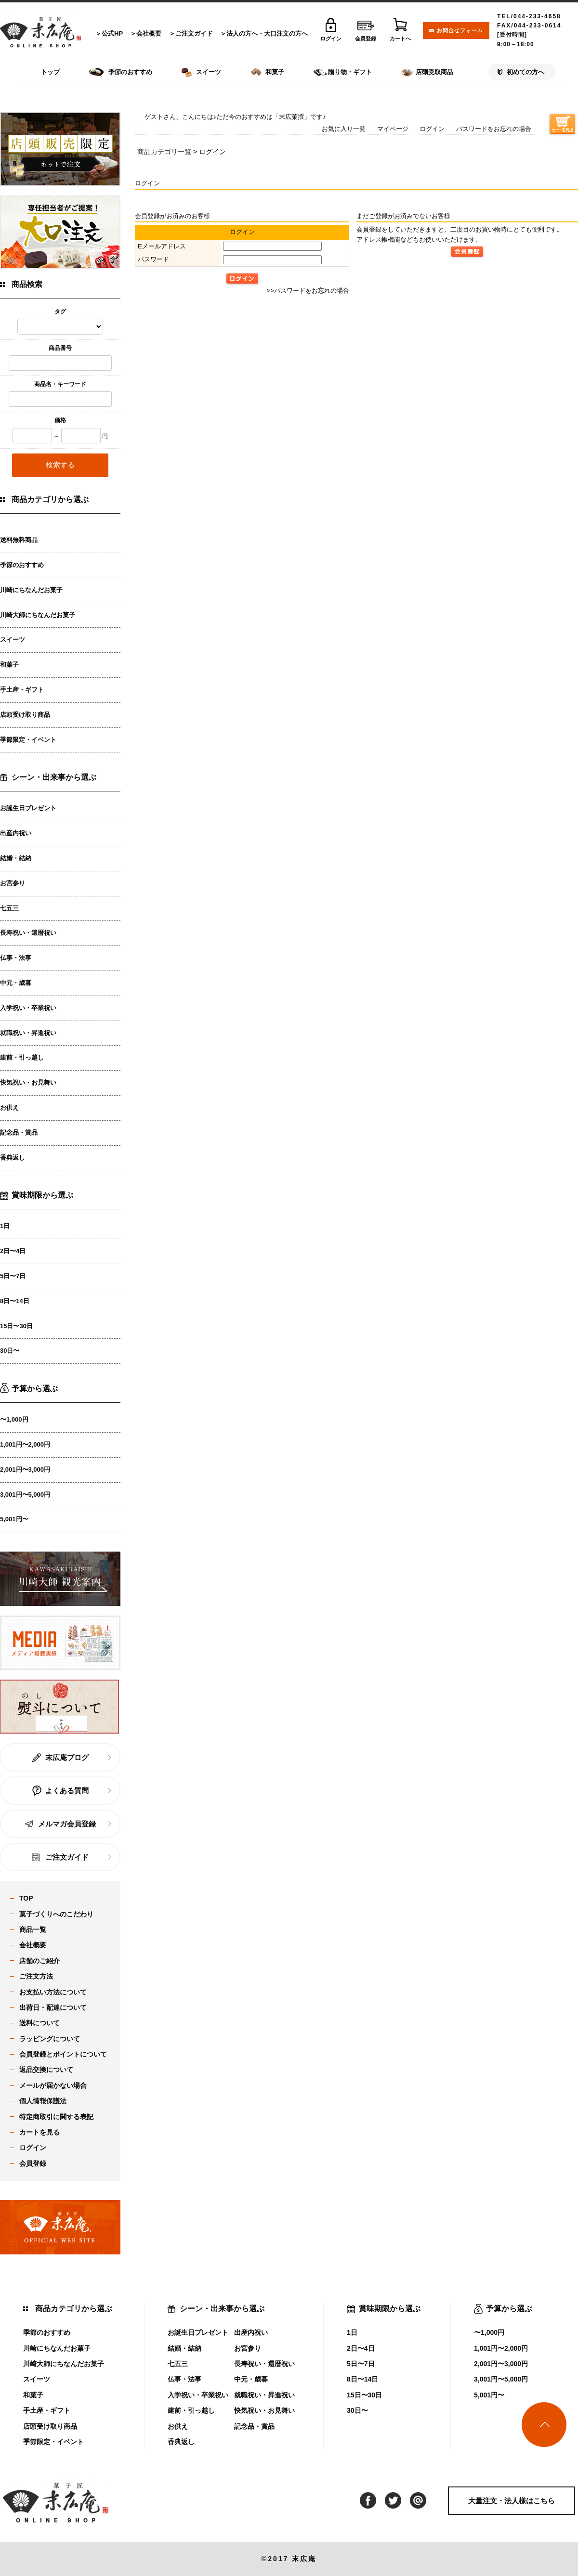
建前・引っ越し (22, 1057)
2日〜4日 (13, 1251)
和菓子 (9, 664)
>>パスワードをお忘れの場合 (308, 290)
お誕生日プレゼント (28, 808)
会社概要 (148, 33)
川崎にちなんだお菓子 (31, 590)
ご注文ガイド (194, 33)
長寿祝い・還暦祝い (28, 932)
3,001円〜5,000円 (25, 1494)
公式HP (112, 33)
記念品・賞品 (19, 1132)
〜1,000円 (14, 1419)
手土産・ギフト (22, 689)
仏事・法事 (15, 957)
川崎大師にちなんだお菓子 (37, 615)
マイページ (392, 128)
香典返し (12, 1157)
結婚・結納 (15, 858)
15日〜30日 (16, 1326)
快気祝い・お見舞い (28, 1082)
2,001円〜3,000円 (25, 1469)
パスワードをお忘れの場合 (493, 128)
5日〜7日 (13, 1276)
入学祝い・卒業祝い (28, 1007)
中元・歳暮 (15, 982)
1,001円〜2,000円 (25, 1444)
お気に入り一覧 (344, 128)
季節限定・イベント (28, 739)
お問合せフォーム (460, 30)
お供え (9, 1107)
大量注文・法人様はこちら (511, 2501)
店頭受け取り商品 (25, 714)
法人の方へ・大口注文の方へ (267, 33)
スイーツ (12, 639)
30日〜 (9, 1350)
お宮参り (12, 883)
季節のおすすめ (22, 565)
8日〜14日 (14, 1301)
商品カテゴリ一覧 (164, 151)
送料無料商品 (19, 540)
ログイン (432, 128)
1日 (5, 1226)
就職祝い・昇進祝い (28, 1032)
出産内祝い (15, 833)
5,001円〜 (14, 1519)
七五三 (9, 908)
